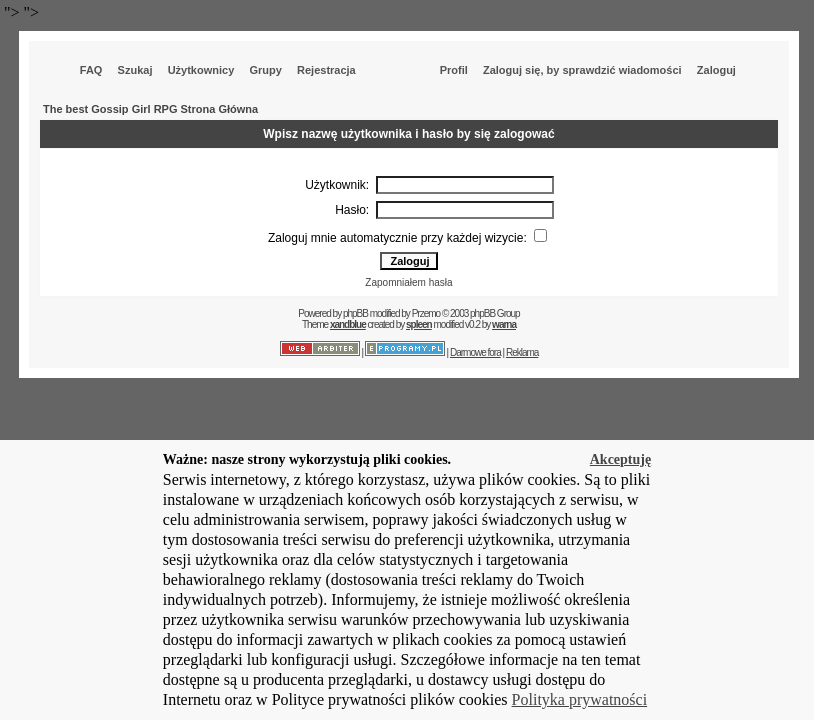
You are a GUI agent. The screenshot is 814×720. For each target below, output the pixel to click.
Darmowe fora (475, 352)
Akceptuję (620, 459)
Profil (454, 70)
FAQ (91, 70)
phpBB (355, 313)
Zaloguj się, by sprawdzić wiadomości (582, 70)
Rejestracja (326, 70)
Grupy (265, 70)
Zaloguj (716, 70)
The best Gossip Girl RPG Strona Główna (150, 109)
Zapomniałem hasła (408, 282)
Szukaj (135, 70)
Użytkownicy (201, 70)
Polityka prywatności (580, 699)
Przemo (426, 313)
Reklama (522, 352)
